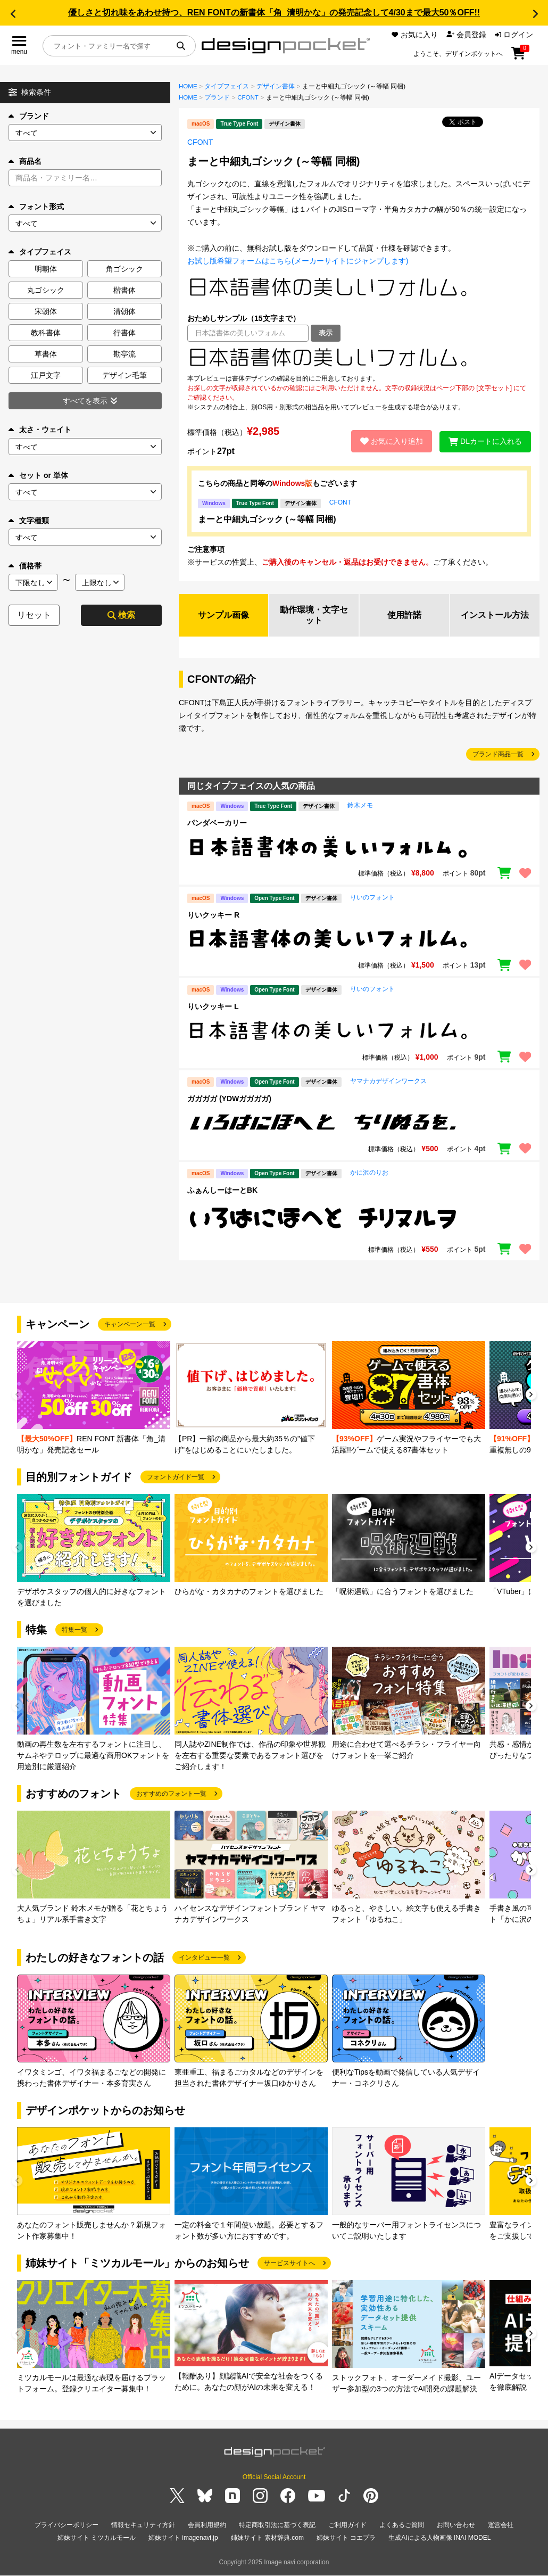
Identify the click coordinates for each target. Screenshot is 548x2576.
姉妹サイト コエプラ (346, 2538)
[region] (359, 357)
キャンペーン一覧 (129, 1324)
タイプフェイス (226, 86)
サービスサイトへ (289, 2263)
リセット (34, 615)
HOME (188, 86)
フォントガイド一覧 (175, 1477)
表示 (326, 333)
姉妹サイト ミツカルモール (96, 2538)
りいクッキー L (212, 1007)
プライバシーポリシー (66, 2525)
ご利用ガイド (347, 2525)
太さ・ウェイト (40, 429)
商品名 (25, 161)
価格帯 (25, 566)
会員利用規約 (207, 2525)
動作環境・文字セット (314, 615)
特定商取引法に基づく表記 (277, 2525)
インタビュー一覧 (204, 1958)
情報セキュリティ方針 (143, 2525)
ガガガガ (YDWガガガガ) (229, 1098)
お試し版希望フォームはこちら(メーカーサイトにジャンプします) (297, 261)
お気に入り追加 (390, 441)
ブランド (29, 116)
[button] (13, 14)
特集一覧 (74, 1630)
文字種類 (29, 520)
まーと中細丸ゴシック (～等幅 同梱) (267, 519)
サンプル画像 (223, 615)
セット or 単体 (38, 475)
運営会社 (500, 2525)
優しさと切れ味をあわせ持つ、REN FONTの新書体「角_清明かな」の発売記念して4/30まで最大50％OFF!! (274, 12)
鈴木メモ (360, 806)
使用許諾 (404, 615)
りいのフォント (372, 897)
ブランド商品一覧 (498, 754)
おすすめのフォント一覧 (171, 1794)
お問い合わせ (456, 2525)
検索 (121, 615)
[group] (93, 1398)
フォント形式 (36, 206)
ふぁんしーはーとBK (222, 1190)
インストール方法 (495, 615)
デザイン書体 (275, 86)
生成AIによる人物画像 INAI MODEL (439, 2538)
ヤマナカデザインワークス (388, 1081)
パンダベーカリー (217, 823)
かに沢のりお (369, 1173)
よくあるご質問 (401, 2525)
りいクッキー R (213, 915)
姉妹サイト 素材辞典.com (267, 2538)
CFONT (248, 97)
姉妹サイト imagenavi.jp (183, 2538)
